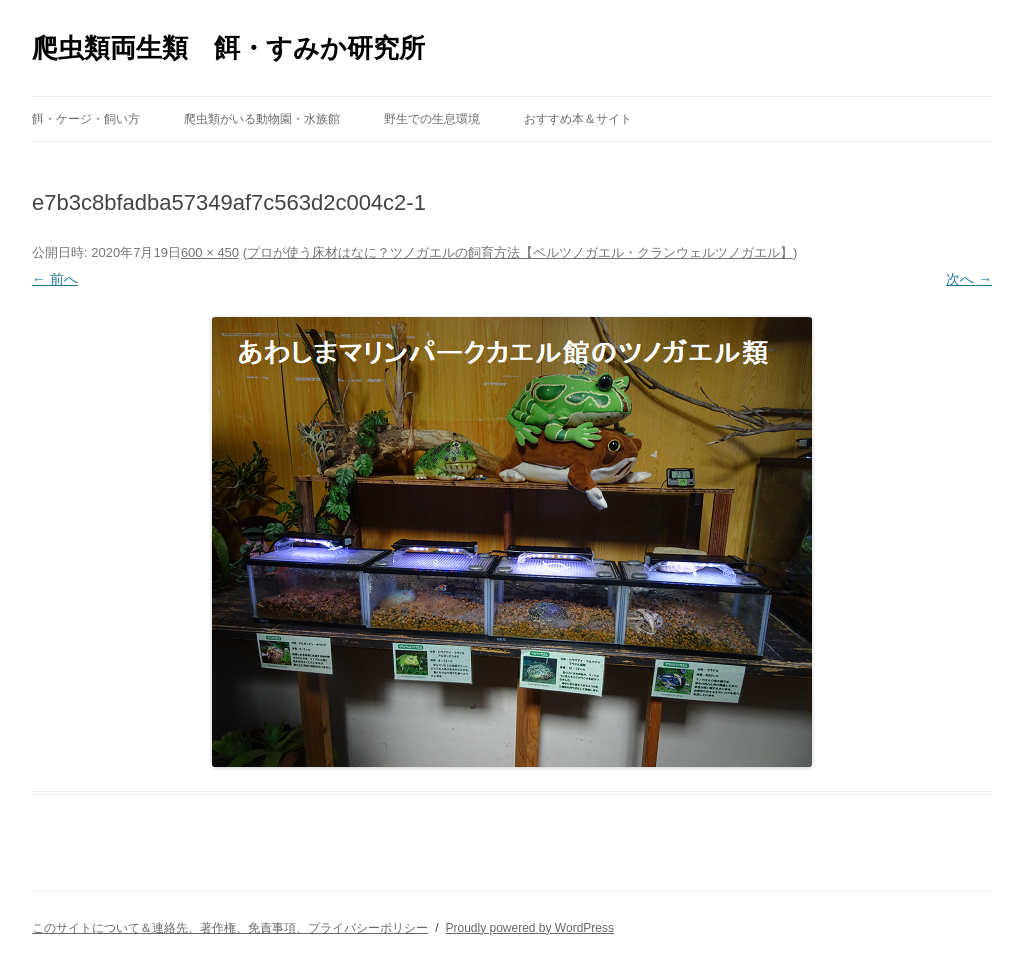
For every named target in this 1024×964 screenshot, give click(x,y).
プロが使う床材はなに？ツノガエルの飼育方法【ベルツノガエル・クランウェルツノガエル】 (520, 252)
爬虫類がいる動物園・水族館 (262, 119)
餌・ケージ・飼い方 (86, 119)
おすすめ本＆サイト (578, 119)
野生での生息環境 (432, 119)
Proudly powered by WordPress (529, 928)
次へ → (969, 279)
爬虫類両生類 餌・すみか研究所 (228, 48)
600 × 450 (210, 252)
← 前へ (55, 279)
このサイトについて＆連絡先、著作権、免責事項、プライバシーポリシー (230, 928)
